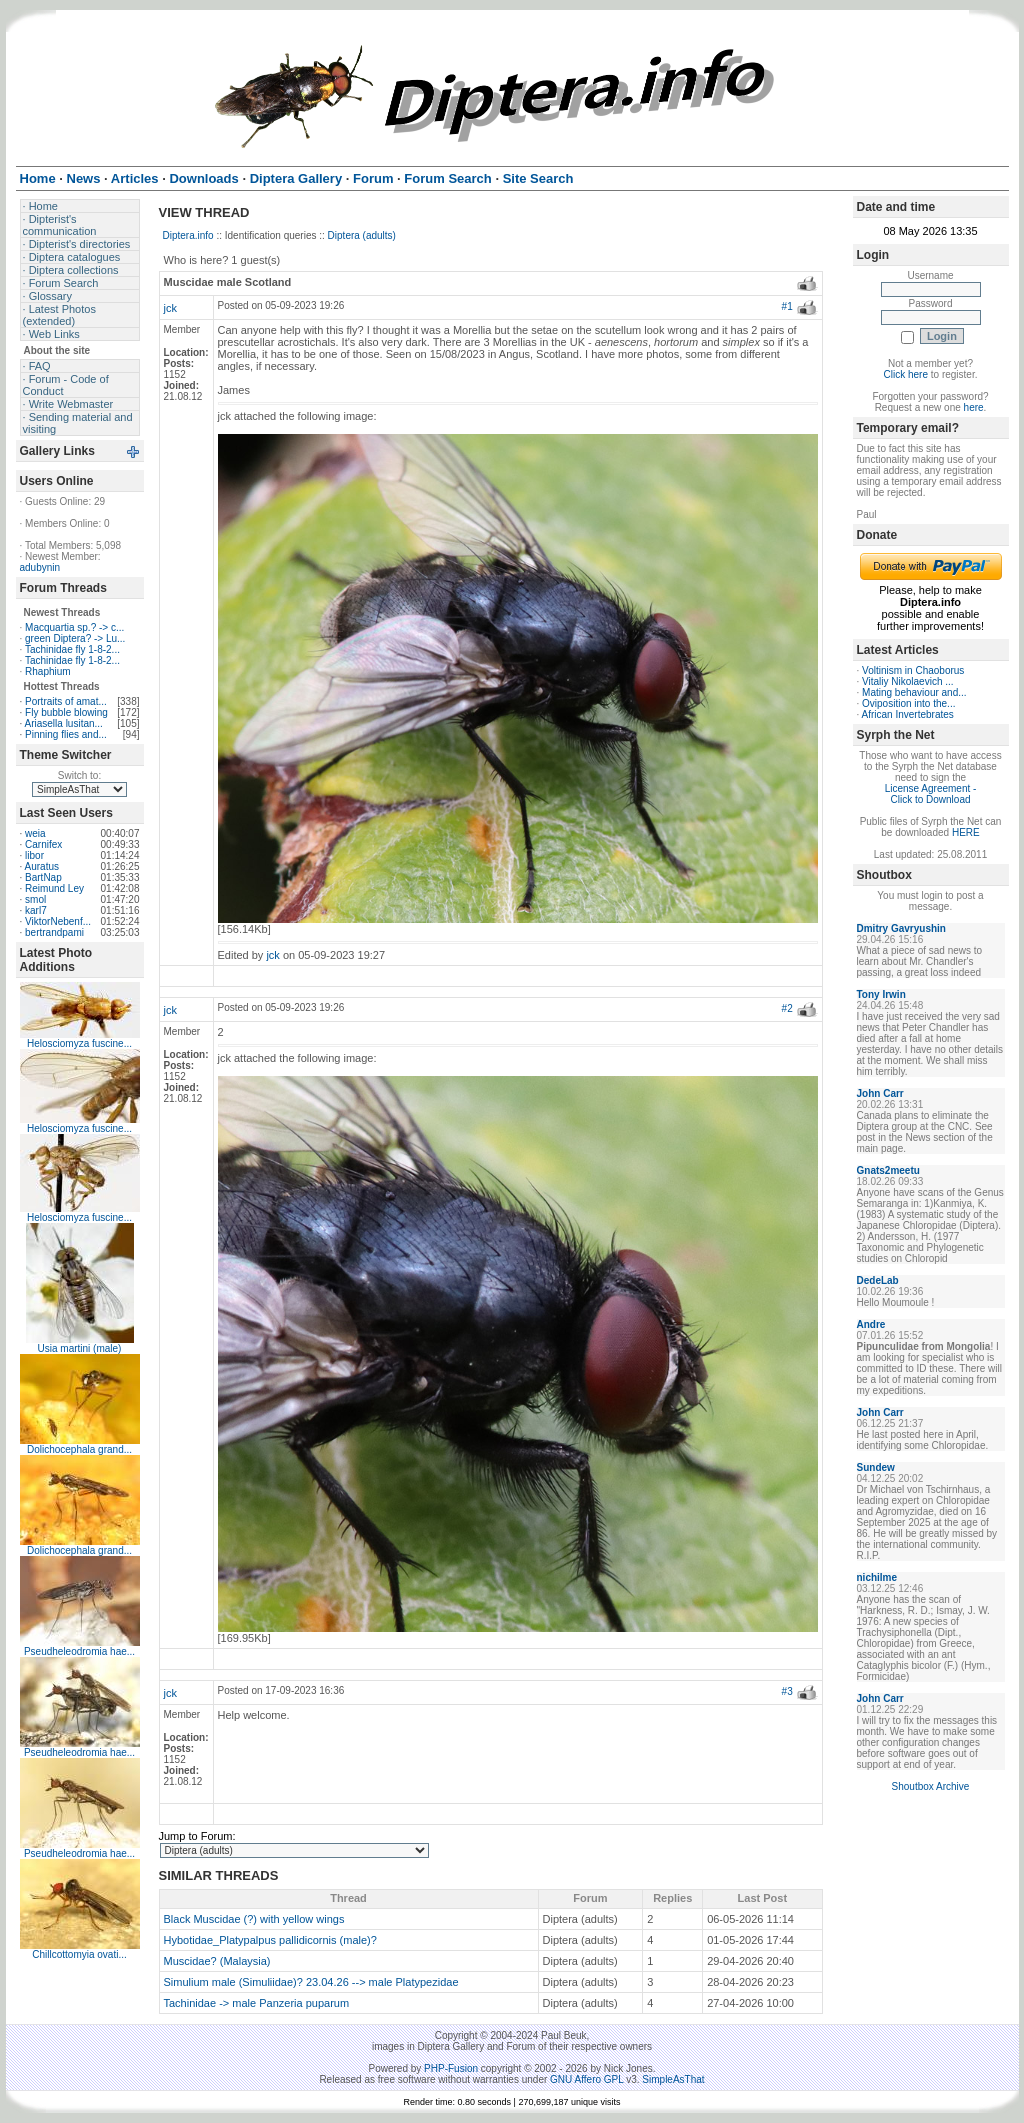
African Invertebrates (908, 714)
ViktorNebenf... (58, 921)
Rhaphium (48, 671)
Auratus (42, 866)
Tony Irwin (881, 994)
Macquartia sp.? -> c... (74, 627)
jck (170, 308)
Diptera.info (188, 235)
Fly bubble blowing (66, 712)
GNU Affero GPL (586, 2079)
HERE (966, 832)
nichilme (877, 1577)
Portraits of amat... (66, 701)
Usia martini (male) (80, 1348)
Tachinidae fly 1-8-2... (72, 649)
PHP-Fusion (451, 2068)
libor (34, 855)
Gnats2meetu (888, 1170)
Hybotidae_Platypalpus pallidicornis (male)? (270, 1940)
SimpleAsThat (673, 2079)
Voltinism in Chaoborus (913, 670)
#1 (787, 306)
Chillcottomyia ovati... (79, 1954)
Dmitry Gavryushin (901, 928)
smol (35, 899)
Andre (871, 1324)
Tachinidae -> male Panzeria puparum (257, 2003)
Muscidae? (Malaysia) (217, 1961)
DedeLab (878, 1280)
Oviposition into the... (908, 703)
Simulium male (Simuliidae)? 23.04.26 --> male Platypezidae (311, 1982)
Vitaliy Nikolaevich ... (908, 681)
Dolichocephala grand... (79, 1449)
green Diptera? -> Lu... (75, 638)
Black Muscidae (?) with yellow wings (254, 1919)
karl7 (36, 910)
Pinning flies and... (66, 734)
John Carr (880, 1093)
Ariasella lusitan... (64, 723)
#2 (787, 1008)
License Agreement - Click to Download (931, 794)
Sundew (876, 1467)
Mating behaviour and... (914, 692)
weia (35, 833)
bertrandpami (54, 932)
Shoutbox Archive (931, 1786)
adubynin (40, 567)
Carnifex (43, 844)
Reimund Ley (54, 888)
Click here (906, 374)
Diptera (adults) (362, 235)
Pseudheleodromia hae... (79, 1651)
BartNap (43, 877)
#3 (787, 1691)
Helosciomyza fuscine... (79, 1043)
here (974, 407)
